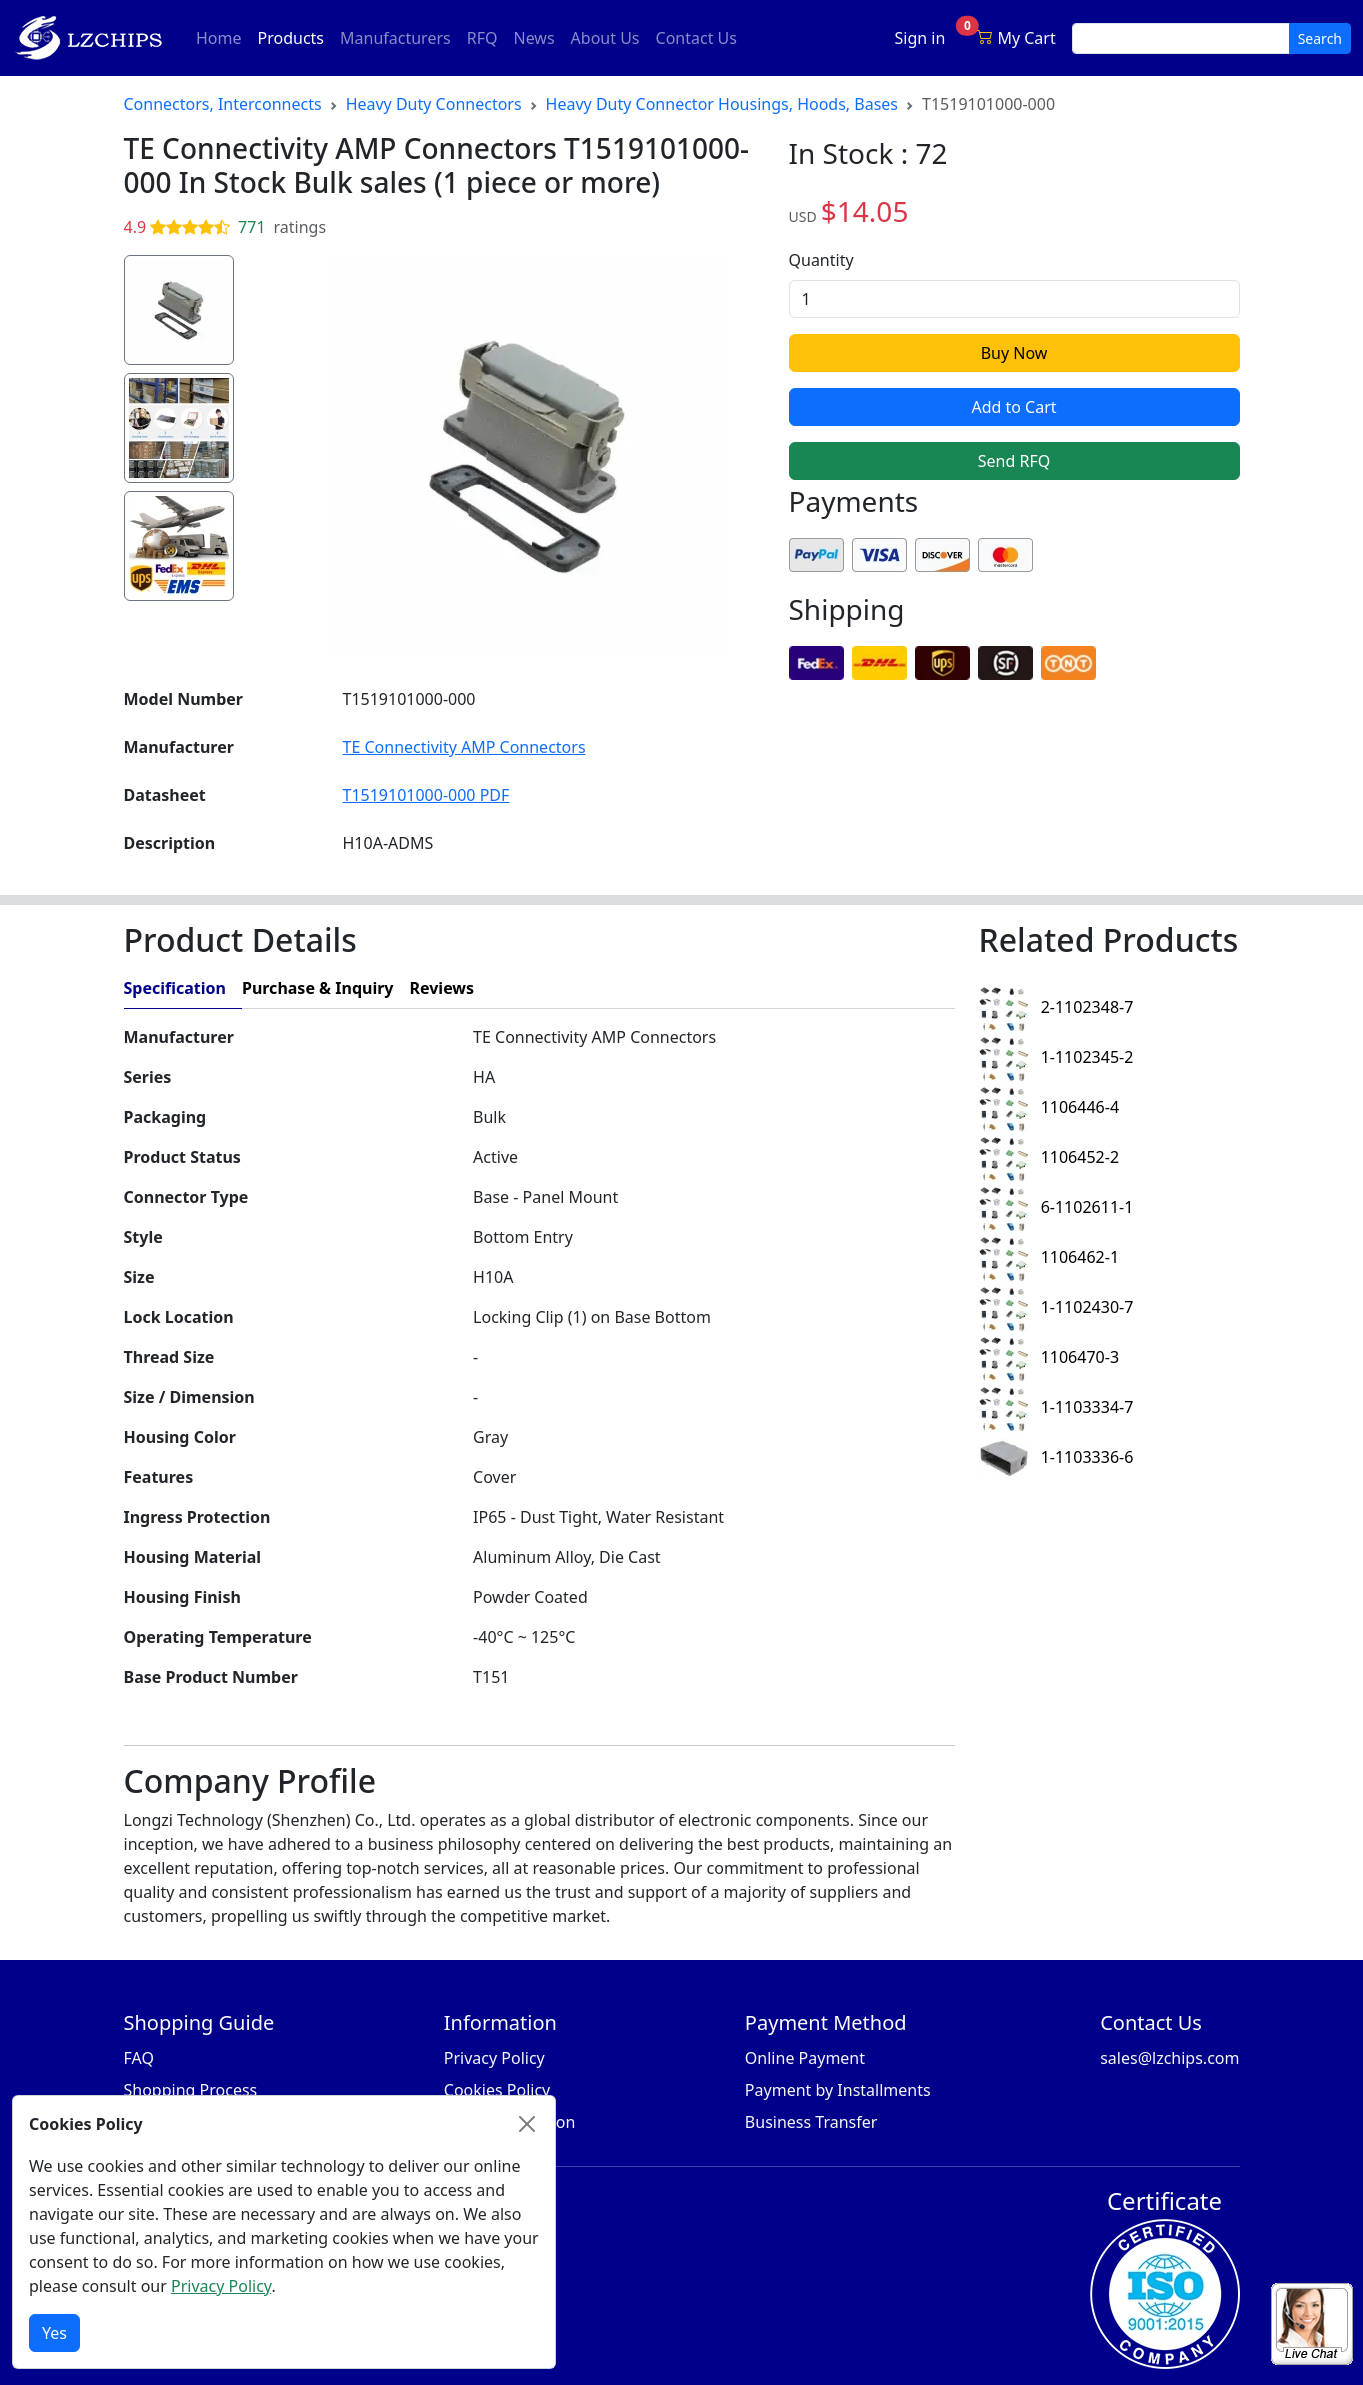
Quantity (821, 260)
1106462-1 (1049, 1257)
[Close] (527, 2124)
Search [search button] (1320, 38)
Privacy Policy (494, 2058)
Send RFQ (1014, 461)
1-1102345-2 (1056, 1057)
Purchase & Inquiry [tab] (318, 988)
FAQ (139, 2058)
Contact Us (696, 38)
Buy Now (1014, 353)
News (533, 38)
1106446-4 (1049, 1107)
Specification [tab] (175, 988)
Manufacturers (395, 38)
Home (219, 38)
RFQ (482, 38)
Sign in (920, 38)
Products (295, 37)
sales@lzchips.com (1169, 2058)
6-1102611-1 (1056, 1207)
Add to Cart (1013, 407)
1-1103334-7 (1056, 1407)
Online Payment (805, 2058)
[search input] (1181, 38)
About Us (605, 38)
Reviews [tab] (441, 988)
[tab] (722, 988)
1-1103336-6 (1056, 1457)
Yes (54, 2333)
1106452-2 (1049, 1157)
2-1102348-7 (1056, 1007)
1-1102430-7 (1056, 1307)
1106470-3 (1049, 1357)
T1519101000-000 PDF (426, 795)
